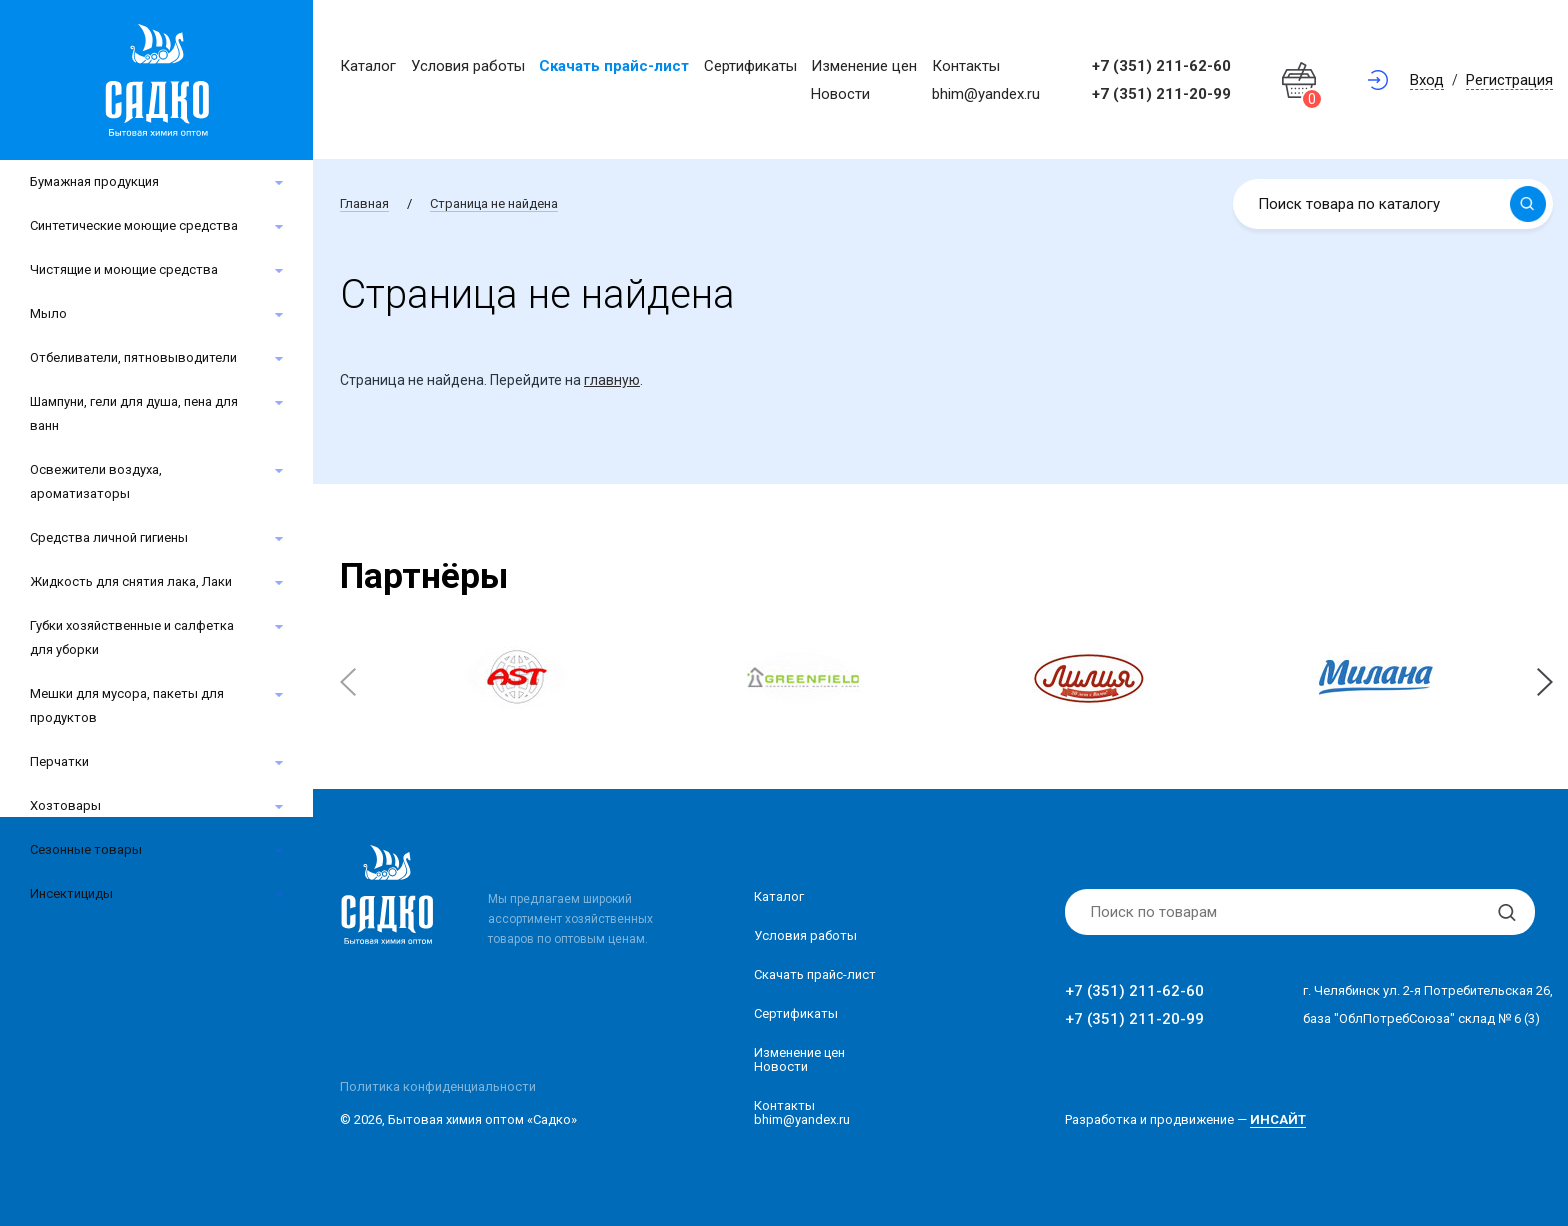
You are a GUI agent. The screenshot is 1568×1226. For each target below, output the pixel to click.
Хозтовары (65, 805)
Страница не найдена (494, 203)
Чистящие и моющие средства (124, 269)
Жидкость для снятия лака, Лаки (131, 581)
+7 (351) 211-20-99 (1161, 94)
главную (612, 380)
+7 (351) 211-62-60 (1161, 66)
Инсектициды (71, 893)
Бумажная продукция (94, 181)
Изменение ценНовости (799, 1059)
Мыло (48, 313)
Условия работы (468, 66)
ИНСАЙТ (1278, 1119)
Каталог (368, 66)
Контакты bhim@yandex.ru (802, 1112)
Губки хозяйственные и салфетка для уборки (132, 637)
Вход (1427, 80)
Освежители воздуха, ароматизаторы (96, 481)
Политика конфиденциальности (438, 1086)
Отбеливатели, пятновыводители (133, 357)
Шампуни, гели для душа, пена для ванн (134, 413)
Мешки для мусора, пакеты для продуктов (127, 705)
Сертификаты (750, 66)
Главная (364, 203)
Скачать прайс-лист (614, 66)
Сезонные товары (86, 849)
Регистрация (1509, 80)
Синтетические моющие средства (134, 225)
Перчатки (59, 761)
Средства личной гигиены (109, 537)
